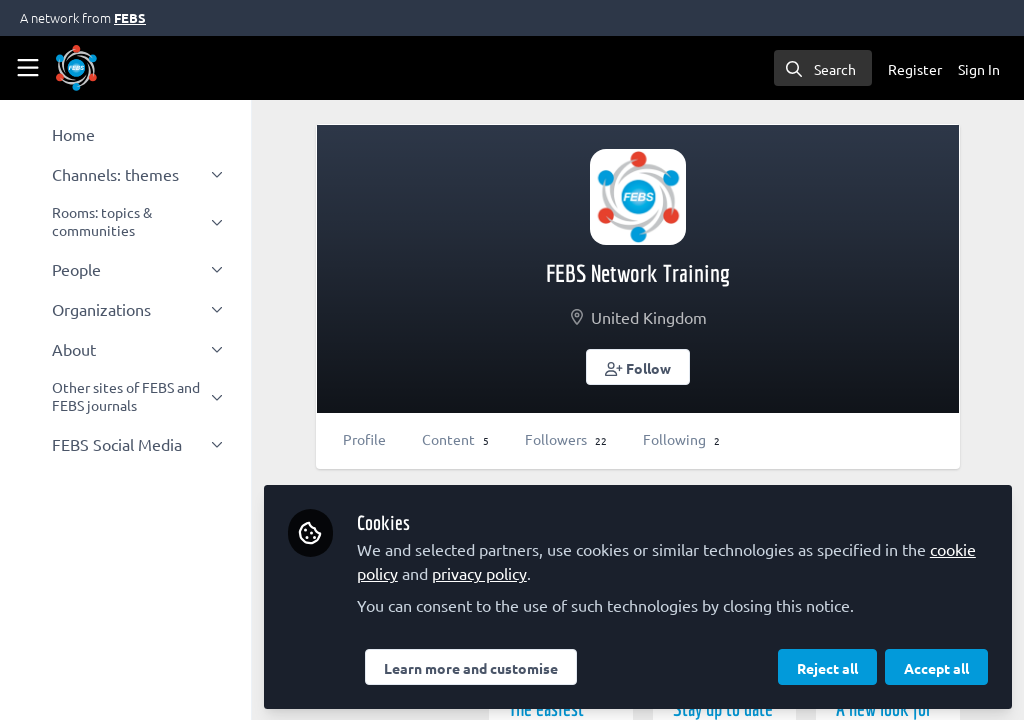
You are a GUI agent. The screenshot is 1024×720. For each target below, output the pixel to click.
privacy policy (483, 572)
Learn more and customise (475, 667)
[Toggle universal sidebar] (28, 68)
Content (459, 439)
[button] (640, 367)
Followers (570, 439)
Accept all (936, 667)
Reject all (827, 667)
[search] (823, 68)
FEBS (130, 17)
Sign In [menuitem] (979, 69)
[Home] (76, 68)
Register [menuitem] (915, 69)
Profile (368, 439)
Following (685, 439)
